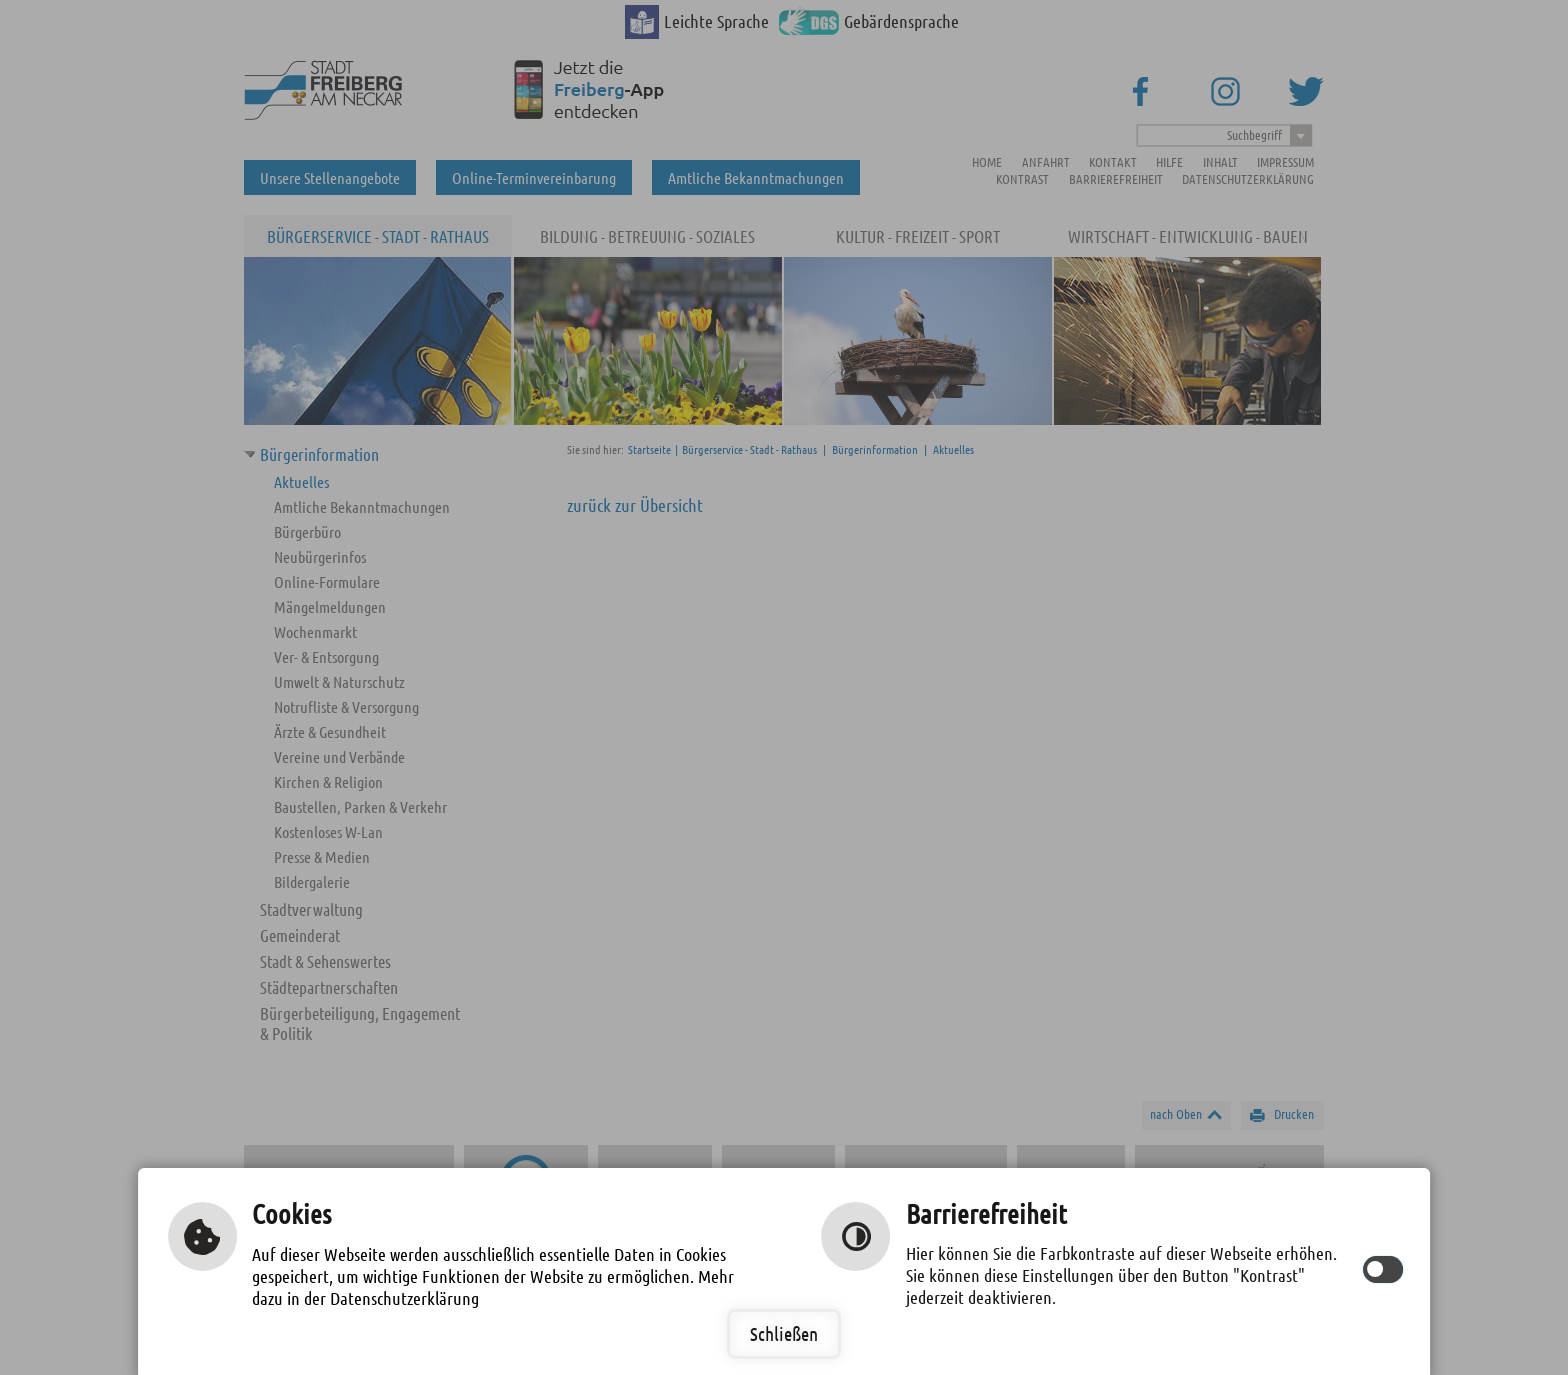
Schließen (784, 1333)
